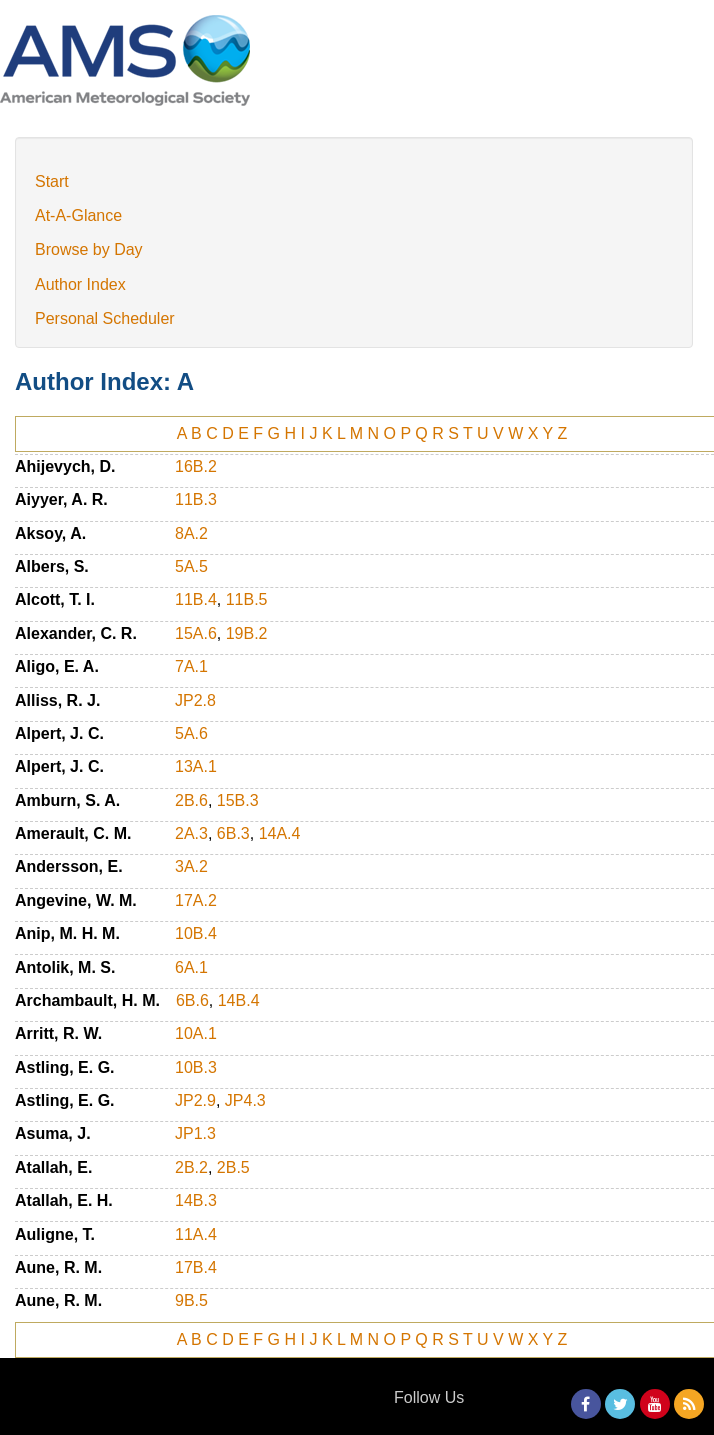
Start (52, 181)
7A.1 (191, 666)
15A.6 (196, 633)
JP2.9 (195, 1100)
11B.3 (196, 499)
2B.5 (233, 1167)
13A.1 (196, 766)
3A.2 (191, 866)
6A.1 (191, 967)
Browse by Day (89, 249)
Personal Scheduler (105, 318)
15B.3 (238, 800)
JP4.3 (245, 1100)
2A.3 (191, 833)
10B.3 (196, 1067)
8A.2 (191, 533)
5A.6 (191, 733)
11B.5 (247, 599)
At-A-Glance (78, 215)
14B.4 (239, 1000)
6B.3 (233, 833)
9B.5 (191, 1300)
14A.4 (280, 833)
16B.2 (196, 466)
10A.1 (196, 1033)
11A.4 (196, 1234)
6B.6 (192, 1000)
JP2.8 (195, 700)
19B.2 (247, 633)
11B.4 (196, 599)
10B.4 (196, 933)
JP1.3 (195, 1133)
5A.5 (191, 566)
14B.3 (196, 1200)
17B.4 (196, 1267)
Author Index (80, 284)
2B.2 (191, 1167)
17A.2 (196, 900)
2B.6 (191, 800)
